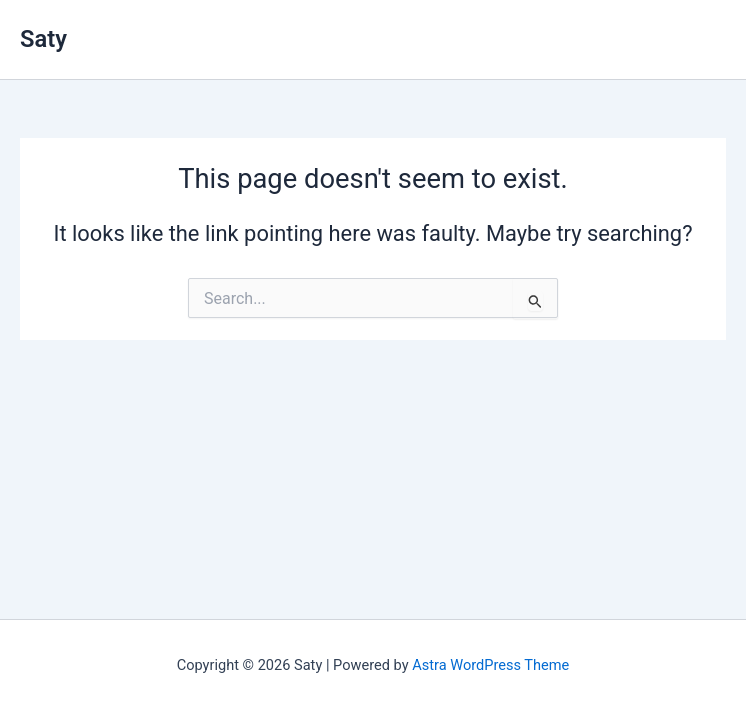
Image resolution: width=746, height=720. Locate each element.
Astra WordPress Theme (490, 665)
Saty (43, 39)
